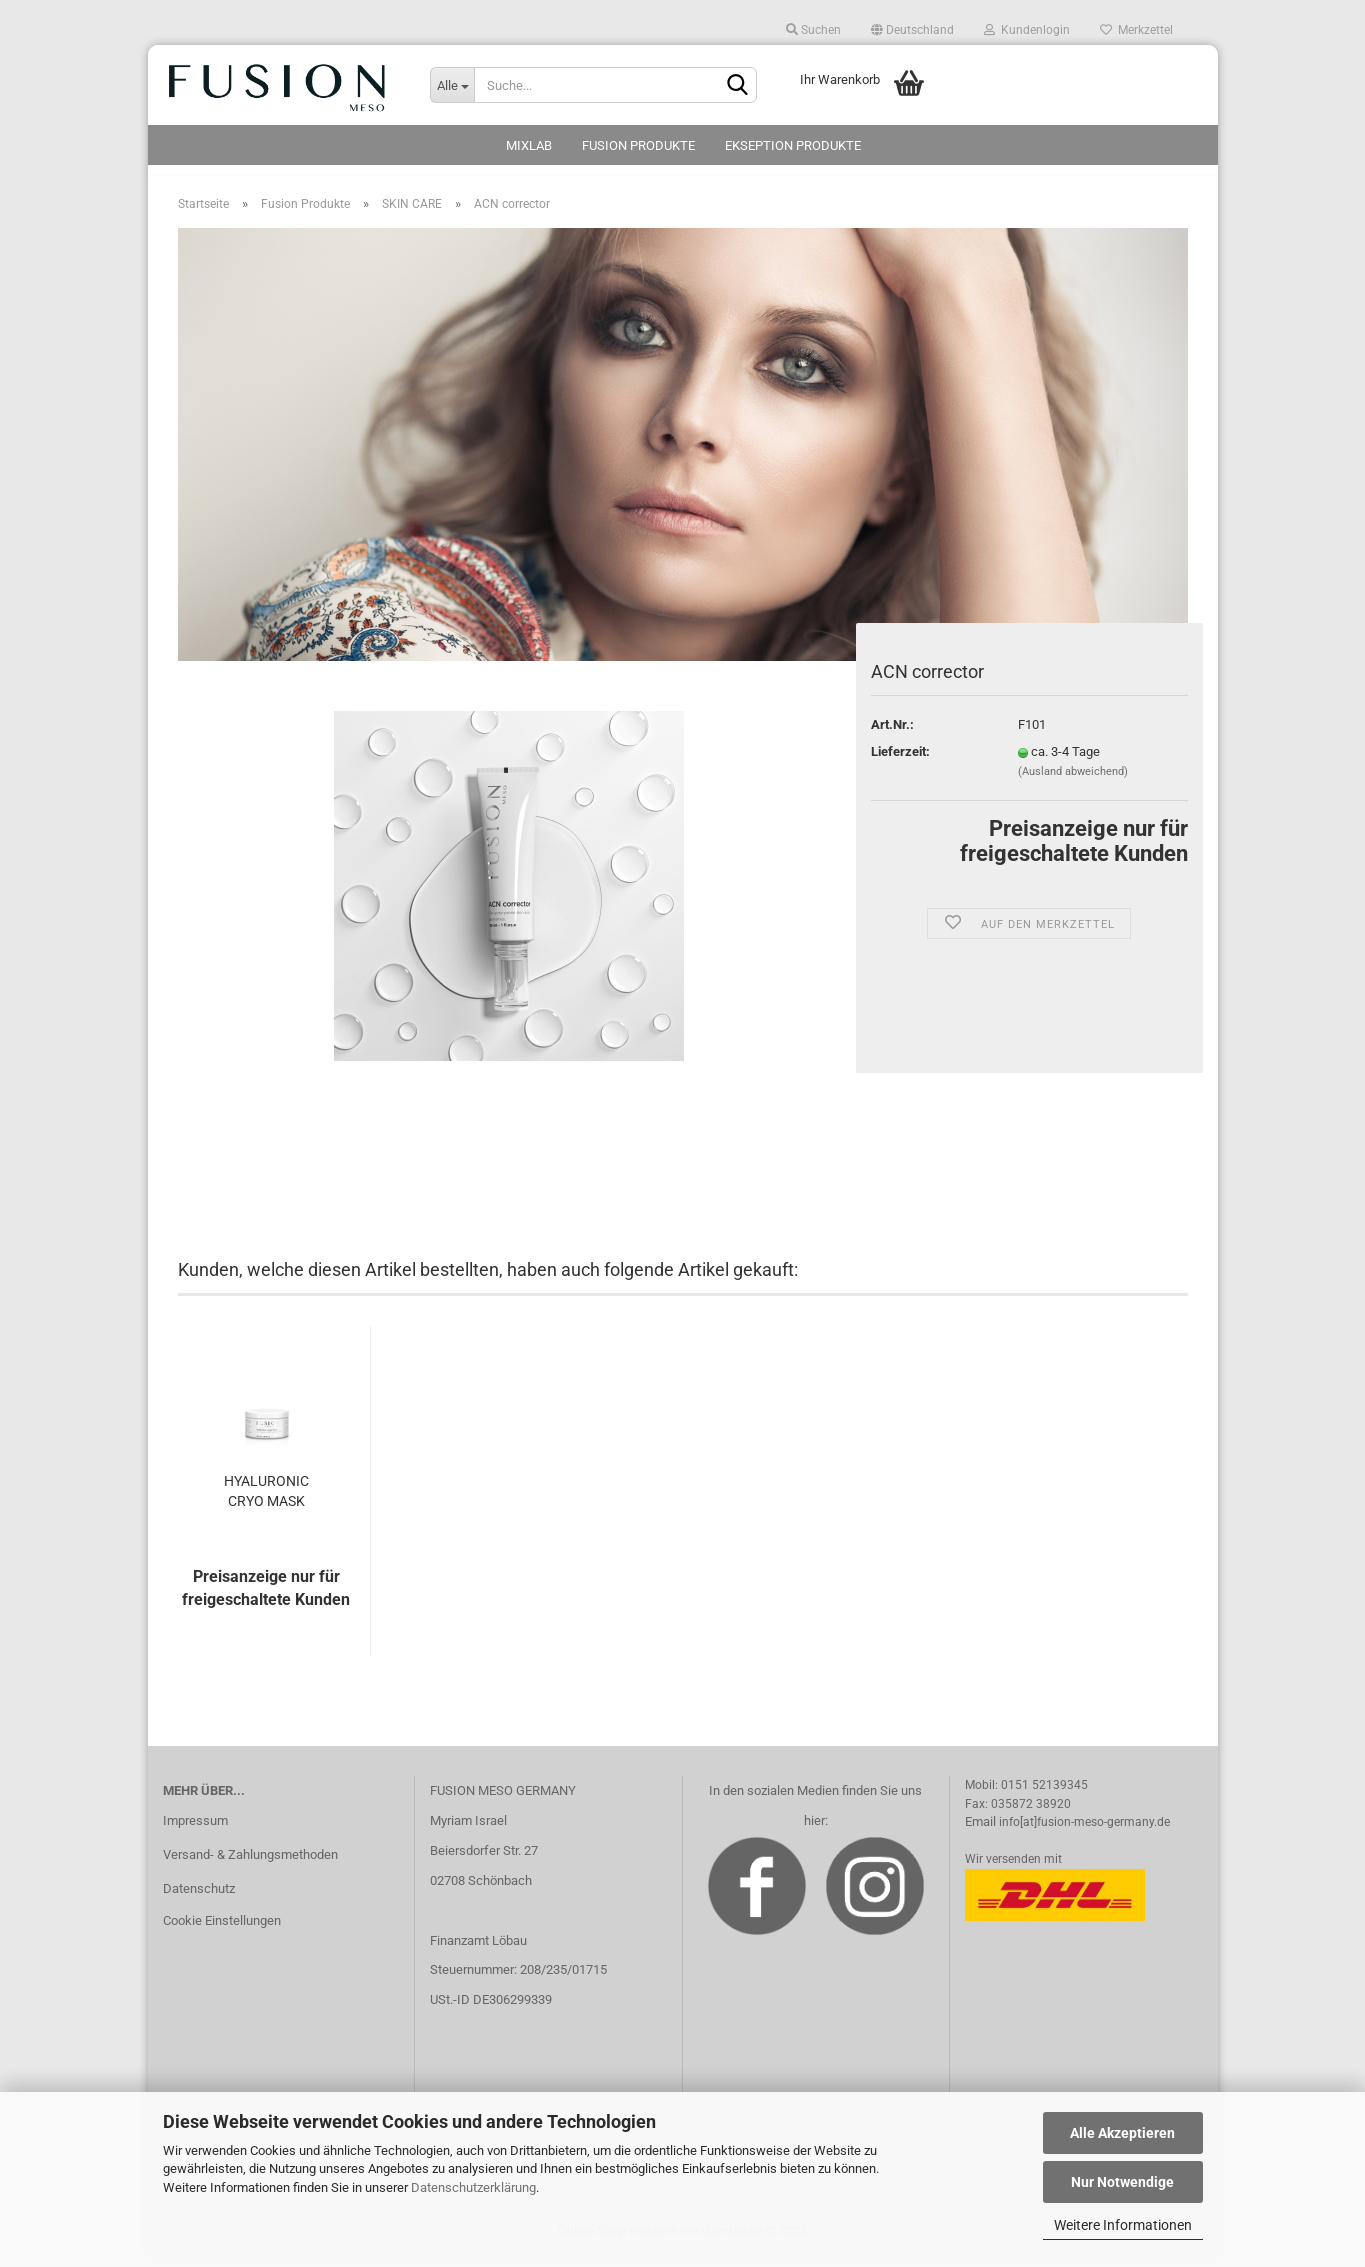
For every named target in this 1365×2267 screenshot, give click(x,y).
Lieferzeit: (900, 761)
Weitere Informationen (1123, 2225)
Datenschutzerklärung (473, 2187)
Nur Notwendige (1122, 2182)
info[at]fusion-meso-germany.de (1084, 1832)
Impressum (195, 1831)
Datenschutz (199, 1898)
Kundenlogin (1027, 30)
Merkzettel (1136, 30)
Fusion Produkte (638, 145)
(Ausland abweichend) (1073, 781)
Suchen (813, 30)
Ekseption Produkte (793, 145)
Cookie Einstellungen (222, 1930)
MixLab (529, 145)
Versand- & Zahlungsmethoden (250, 1864)
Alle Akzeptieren (1122, 2133)
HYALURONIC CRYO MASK (266, 1501)
